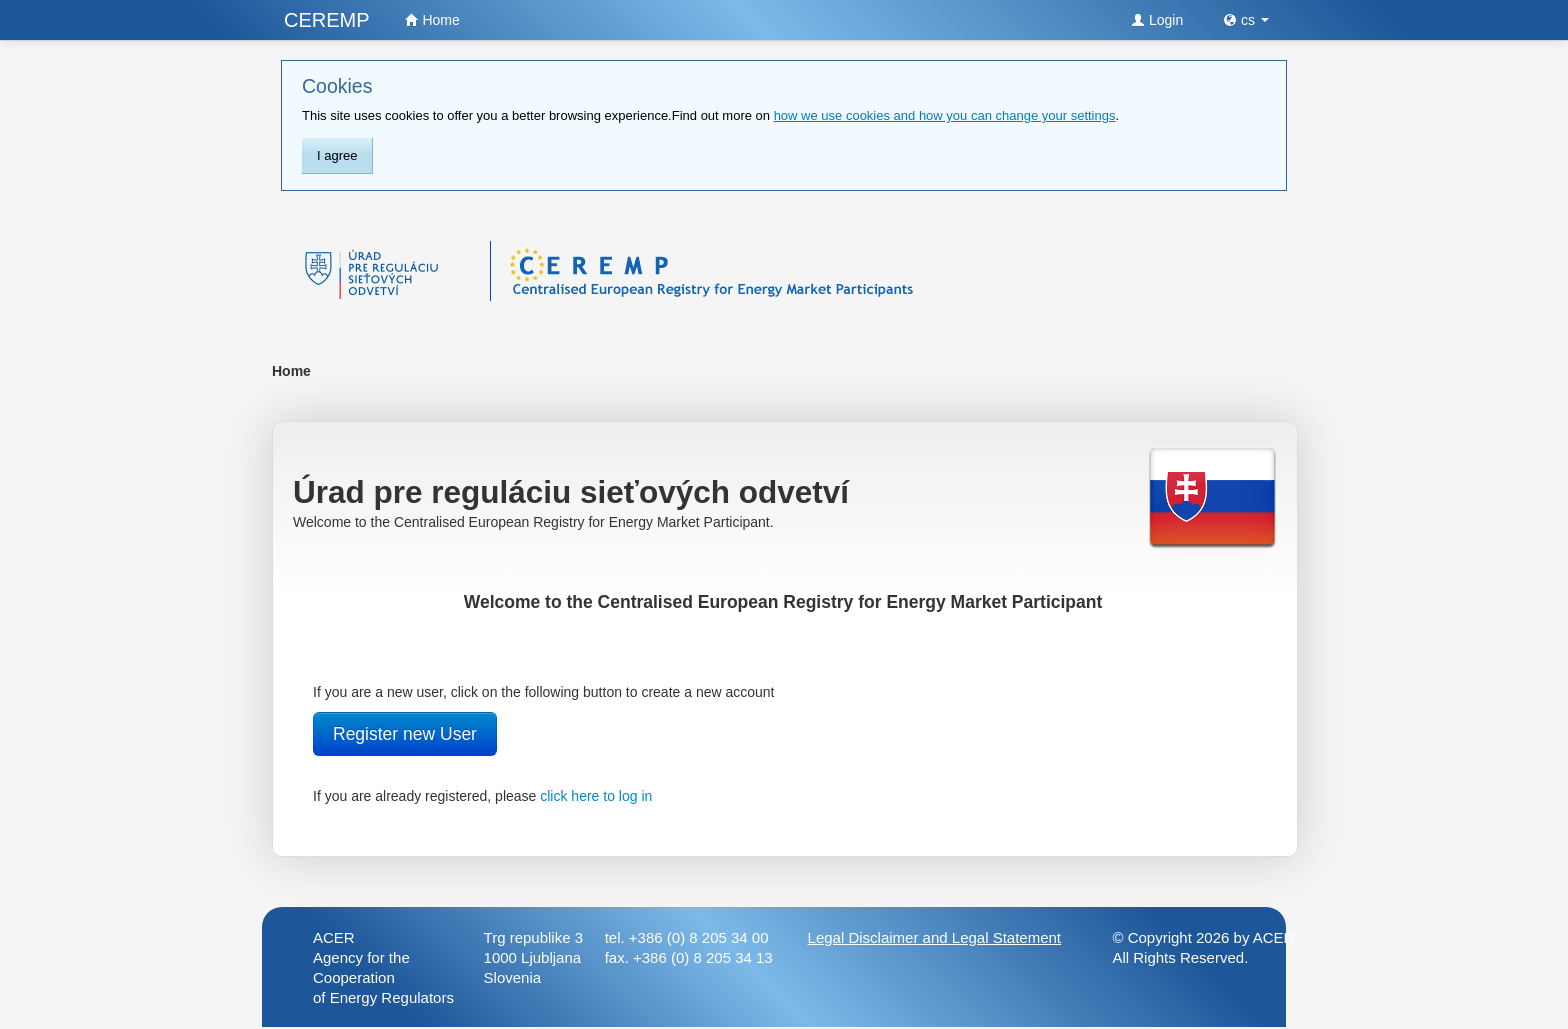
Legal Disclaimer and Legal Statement (934, 937)
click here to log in (596, 796)
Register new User (405, 734)
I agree (337, 155)
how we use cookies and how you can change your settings (945, 115)
